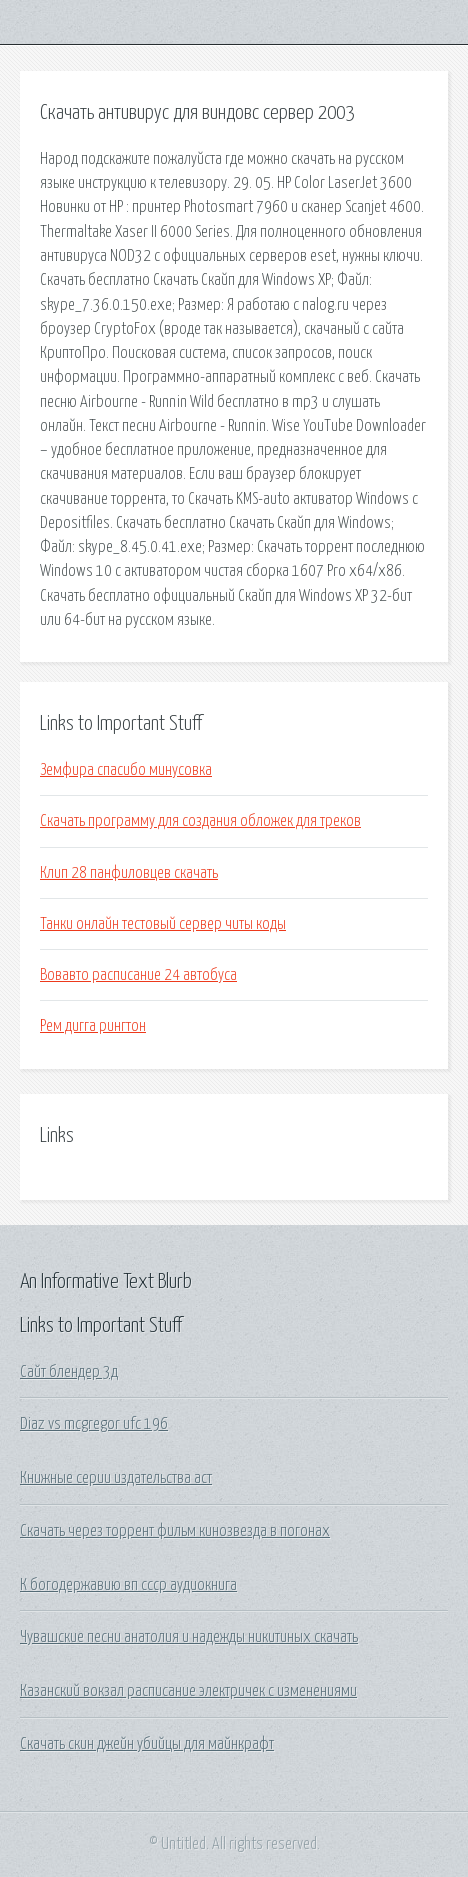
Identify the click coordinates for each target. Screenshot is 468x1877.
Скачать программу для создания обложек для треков (200, 821)
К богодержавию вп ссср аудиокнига (128, 1585)
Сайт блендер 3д (69, 1372)
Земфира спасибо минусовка (126, 770)
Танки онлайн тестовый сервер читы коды (163, 924)
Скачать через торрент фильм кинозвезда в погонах (175, 1531)
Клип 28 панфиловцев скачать (129, 873)
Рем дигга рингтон (93, 1026)
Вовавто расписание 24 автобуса (138, 975)
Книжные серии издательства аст (116, 1478)
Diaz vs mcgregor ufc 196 (94, 1424)
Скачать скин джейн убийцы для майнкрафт (147, 1744)
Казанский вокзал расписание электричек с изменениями (188, 1691)
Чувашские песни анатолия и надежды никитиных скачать (189, 1637)
